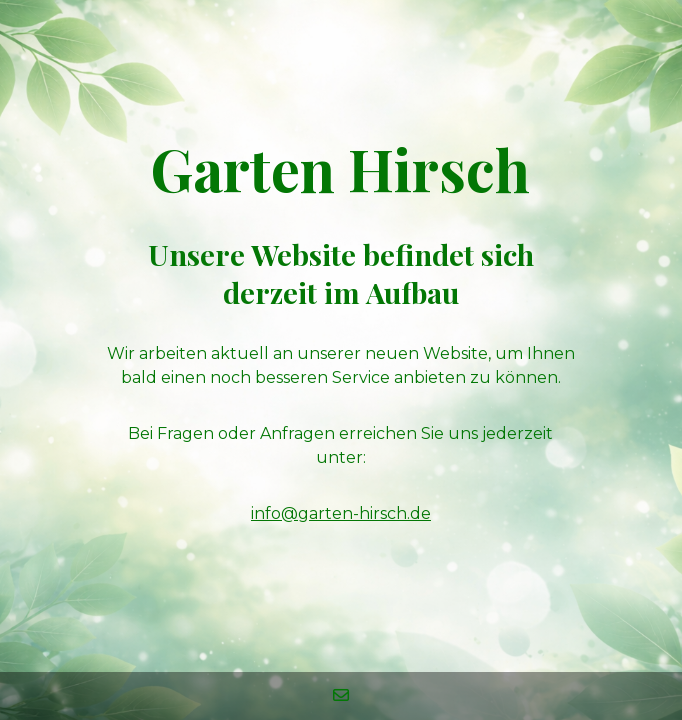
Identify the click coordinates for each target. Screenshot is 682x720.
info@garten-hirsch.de (341, 513)
